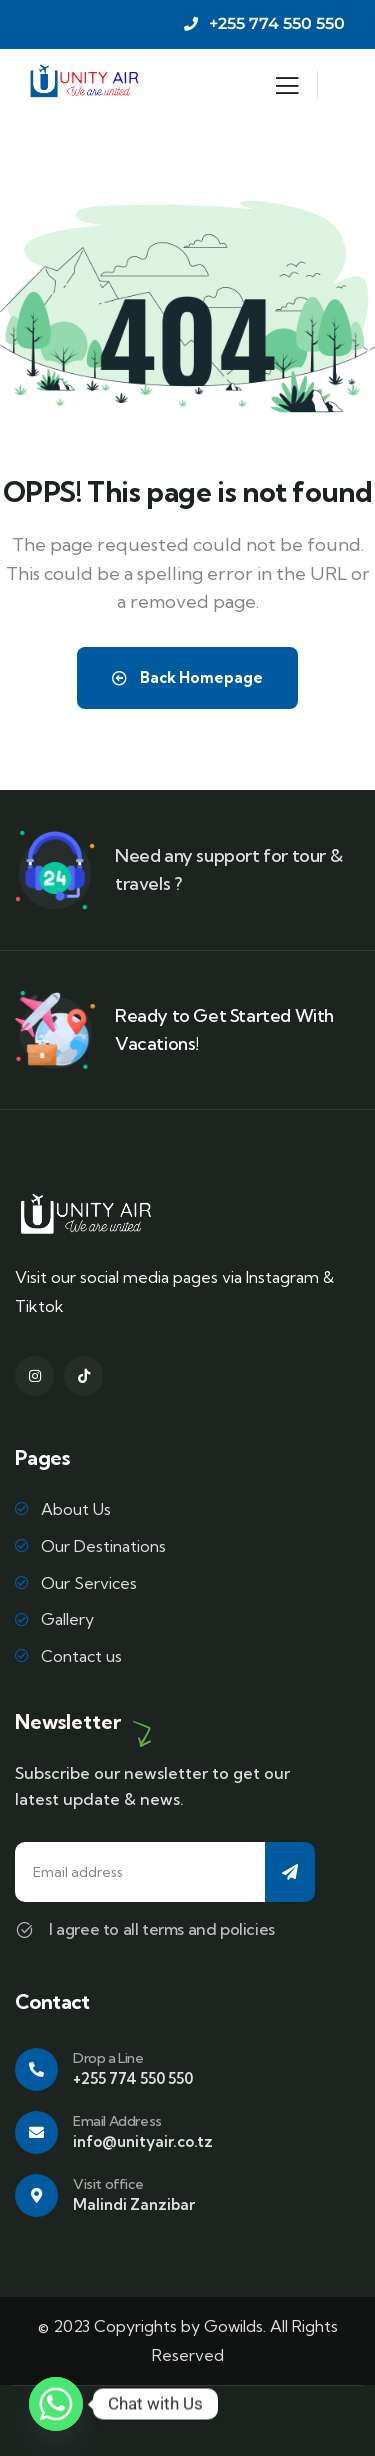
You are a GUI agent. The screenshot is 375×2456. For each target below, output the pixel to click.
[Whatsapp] (56, 2404)
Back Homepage (187, 677)
